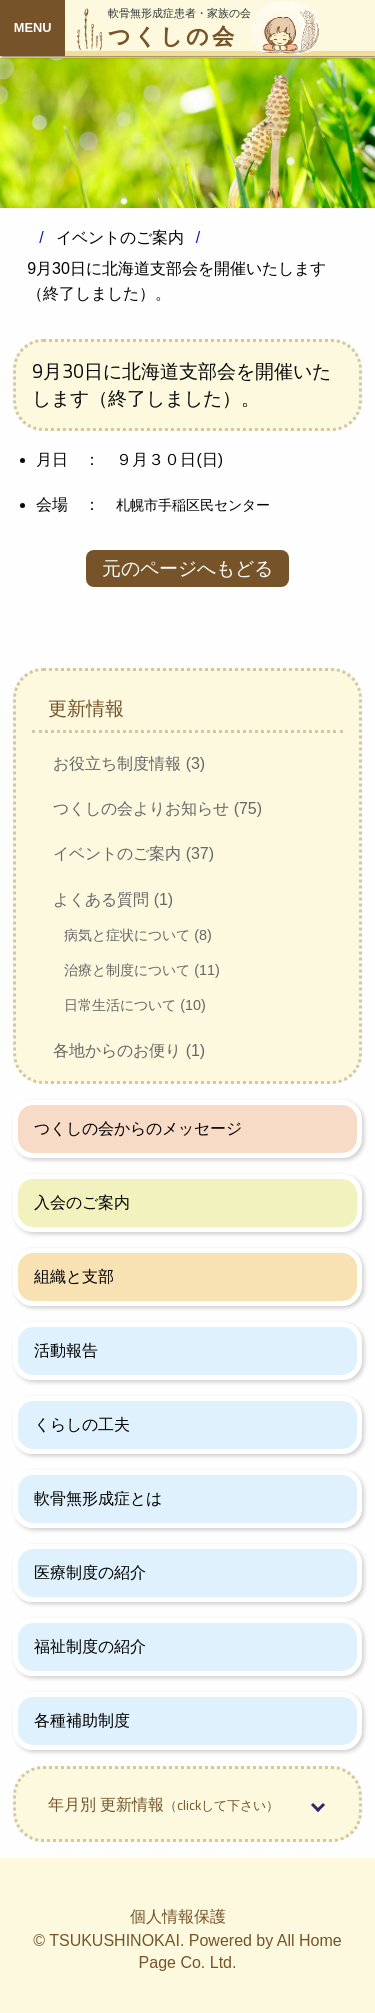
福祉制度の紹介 (90, 1646)
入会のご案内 (82, 1202)
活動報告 (66, 1350)
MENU (33, 27)
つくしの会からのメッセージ (138, 1128)
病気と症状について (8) (138, 935)
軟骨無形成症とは (98, 1498)
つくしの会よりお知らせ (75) (157, 808)
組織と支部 (74, 1276)
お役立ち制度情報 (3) (129, 763)
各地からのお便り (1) (129, 1050)
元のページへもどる (187, 568)
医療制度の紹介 (90, 1572)
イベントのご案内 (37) (133, 853)
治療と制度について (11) (142, 970)
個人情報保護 (178, 1916)
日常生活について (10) (135, 1005)
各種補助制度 (82, 1720)
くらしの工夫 (82, 1424)
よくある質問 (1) (113, 899)
